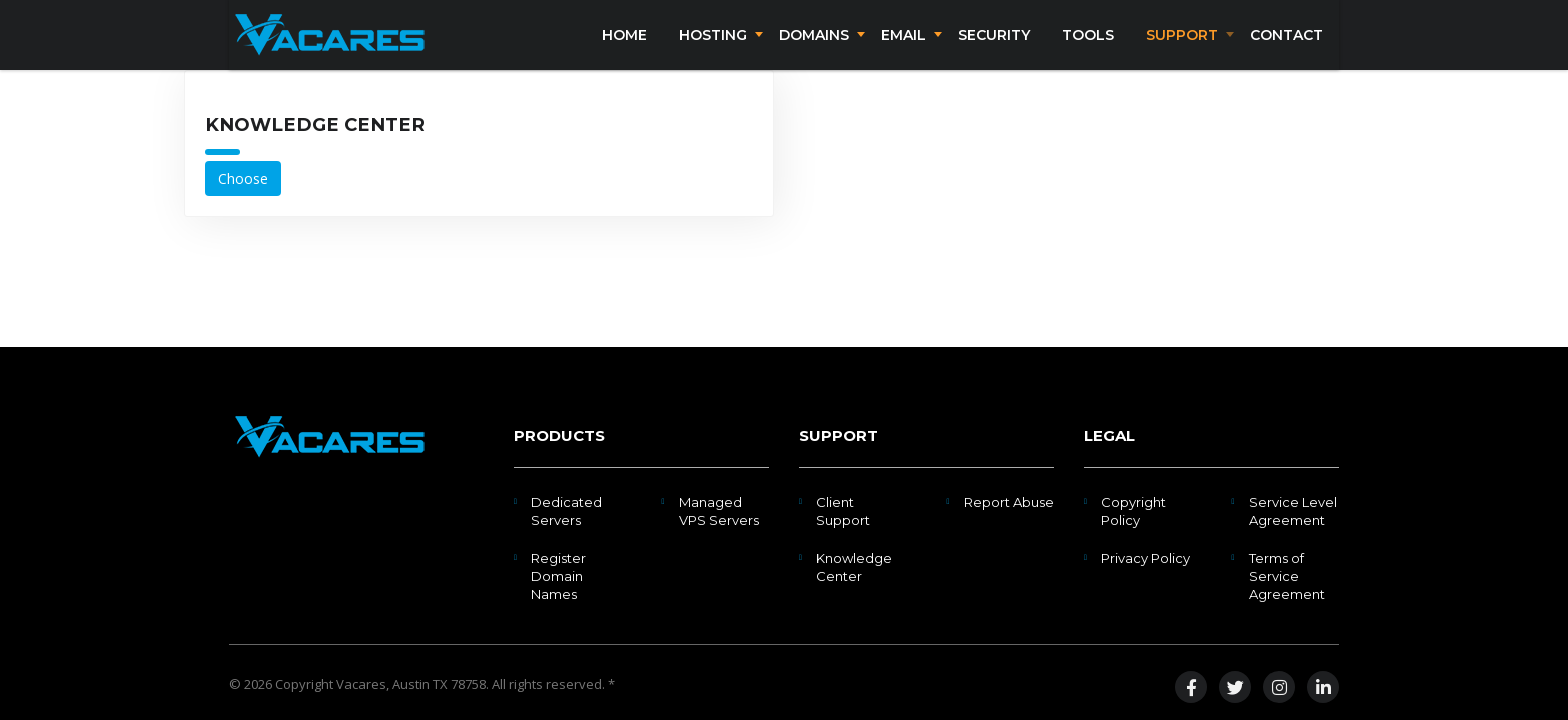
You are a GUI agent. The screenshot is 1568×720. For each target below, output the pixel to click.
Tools (1088, 48)
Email (903, 48)
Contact (1286, 48)
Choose (243, 204)
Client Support (843, 511)
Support (1182, 48)
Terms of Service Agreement (1287, 576)
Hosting (713, 48)
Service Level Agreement (1293, 511)
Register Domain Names (558, 576)
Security (994, 48)
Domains (814, 48)
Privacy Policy (1145, 558)
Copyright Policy (1133, 511)
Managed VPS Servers (719, 511)
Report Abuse (1009, 502)
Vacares (361, 684)
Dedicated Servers (566, 511)
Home (624, 48)
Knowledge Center (854, 567)
